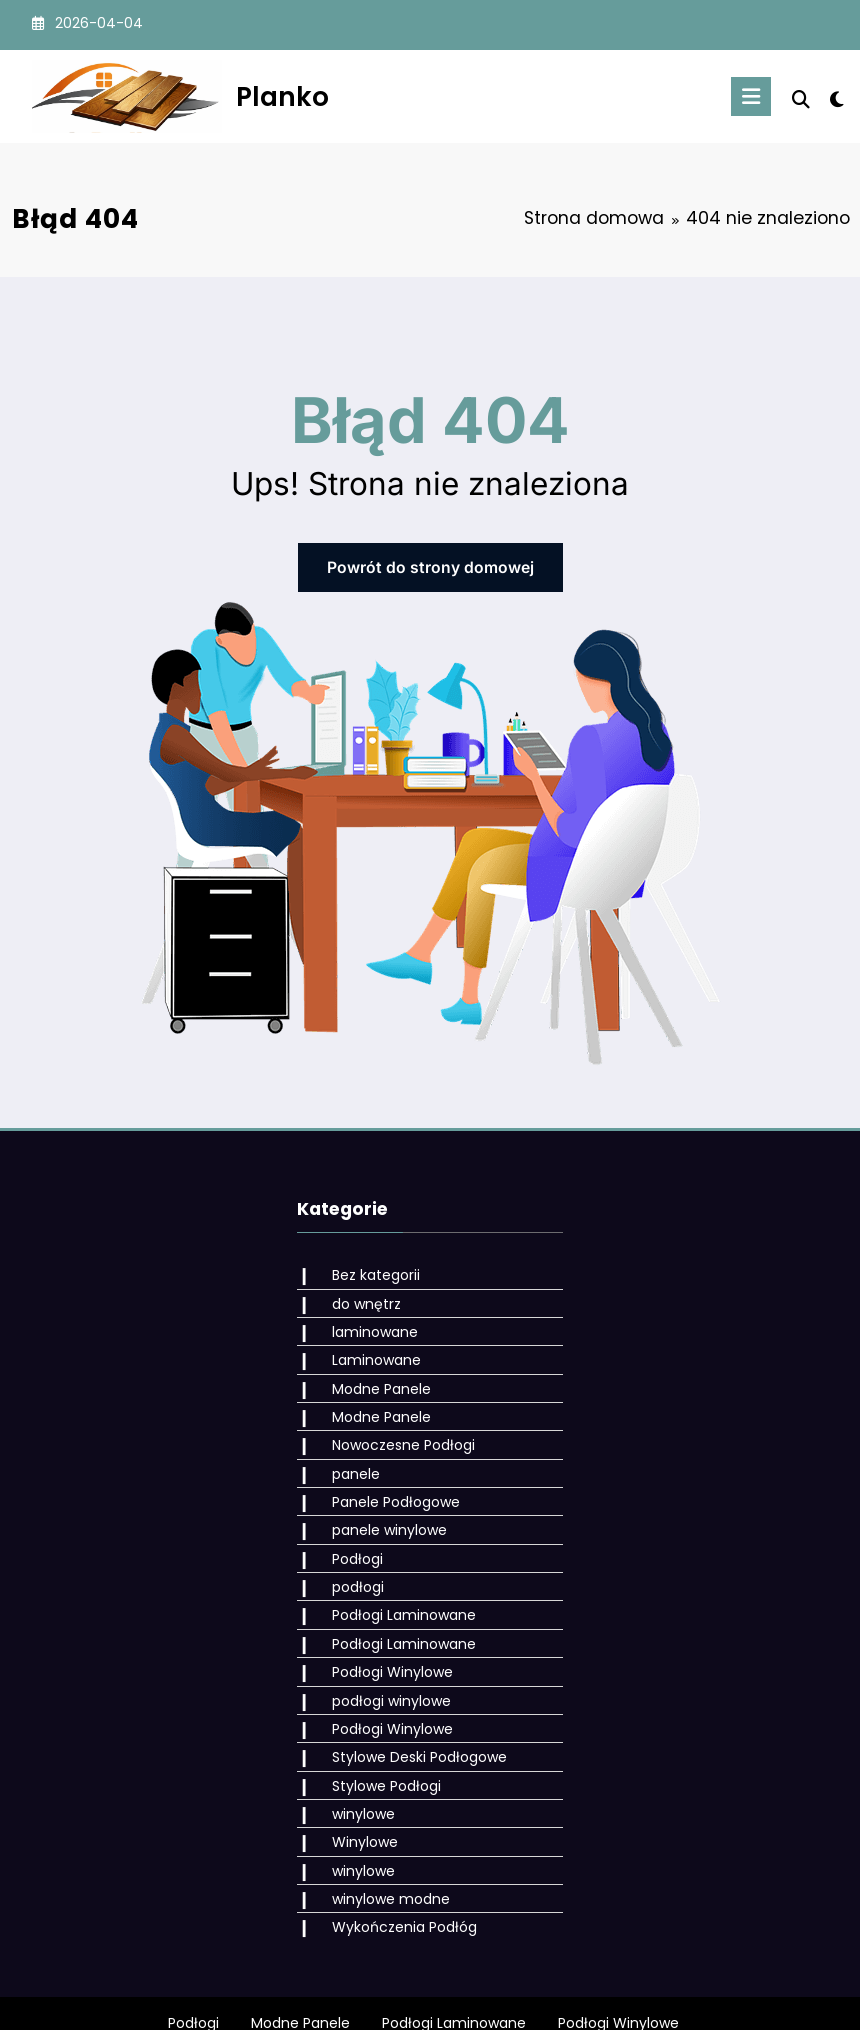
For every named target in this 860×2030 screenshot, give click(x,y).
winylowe (355, 1769)
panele (348, 1455)
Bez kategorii (368, 1272)
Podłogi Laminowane (396, 1586)
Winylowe (357, 1795)
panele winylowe (381, 1507)
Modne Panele (373, 1376)
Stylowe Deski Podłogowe (411, 1717)
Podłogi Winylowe (384, 1638)
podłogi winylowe (383, 1664)
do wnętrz (358, 1298)
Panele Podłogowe (388, 1481)
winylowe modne (383, 1848)
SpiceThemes (656, 1999)
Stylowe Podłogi (378, 1743)
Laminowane (368, 1350)
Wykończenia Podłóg (396, 1874)
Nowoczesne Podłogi (395, 1429)
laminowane (367, 1324)
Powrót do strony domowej (430, 565)
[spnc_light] (836, 99)
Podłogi (349, 1534)
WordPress (386, 1999)
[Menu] (756, 96)
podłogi (350, 1560)
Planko (282, 96)
